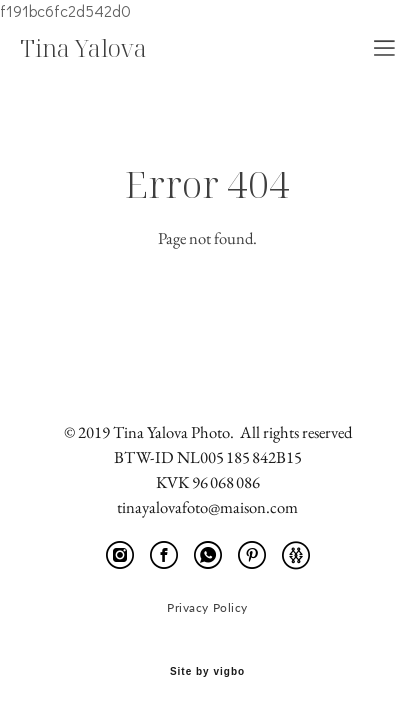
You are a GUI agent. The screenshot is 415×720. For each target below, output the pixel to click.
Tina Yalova (83, 48)
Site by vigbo (207, 672)
